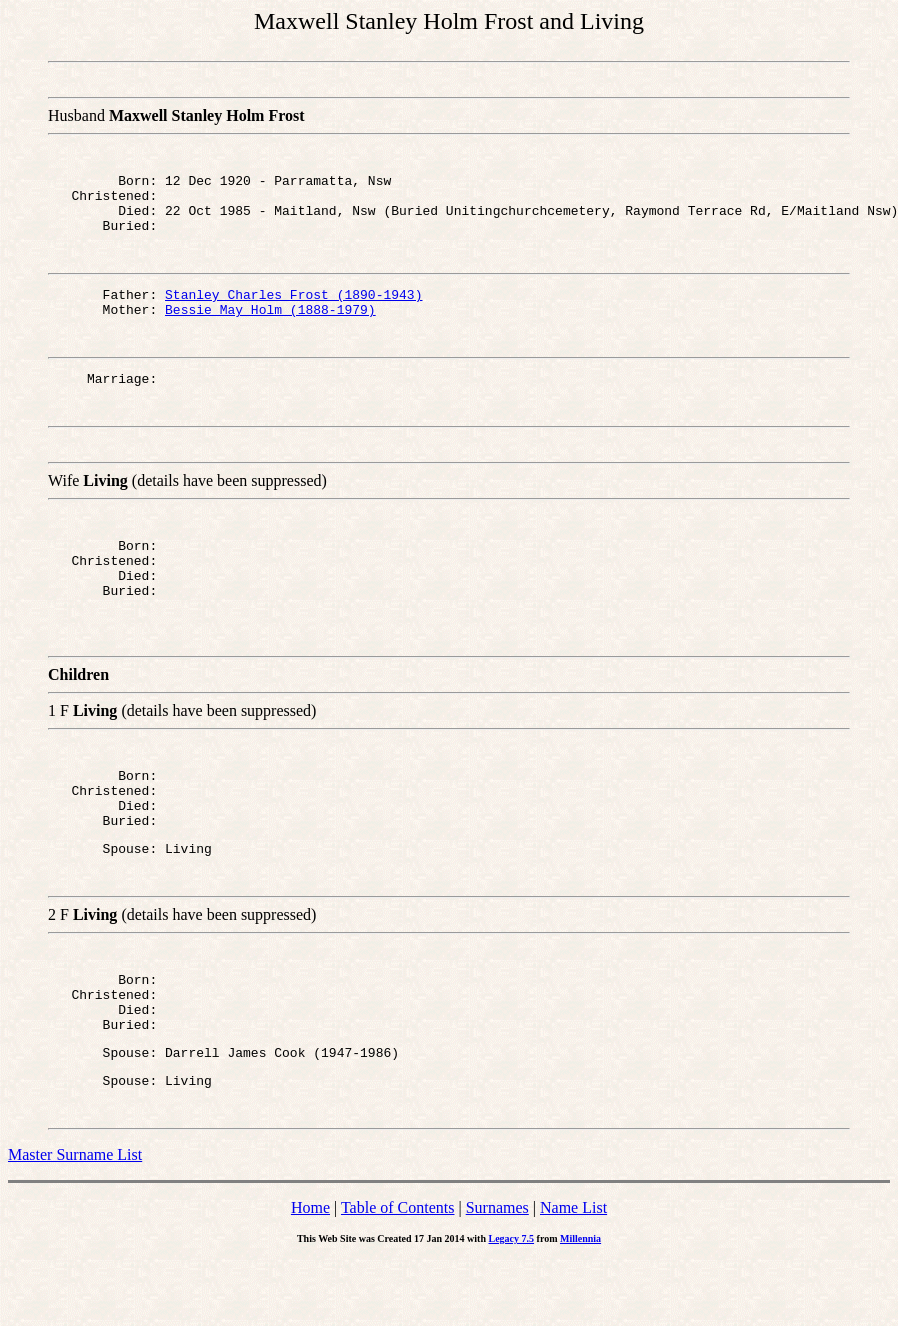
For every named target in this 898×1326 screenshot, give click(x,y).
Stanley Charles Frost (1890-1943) (293, 309)
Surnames (497, 1273)
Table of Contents (398, 1273)
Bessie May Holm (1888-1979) (270, 327)
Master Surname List (75, 1220)
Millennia (580, 1304)
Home (310, 1273)
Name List (573, 1273)
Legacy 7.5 (512, 1304)
